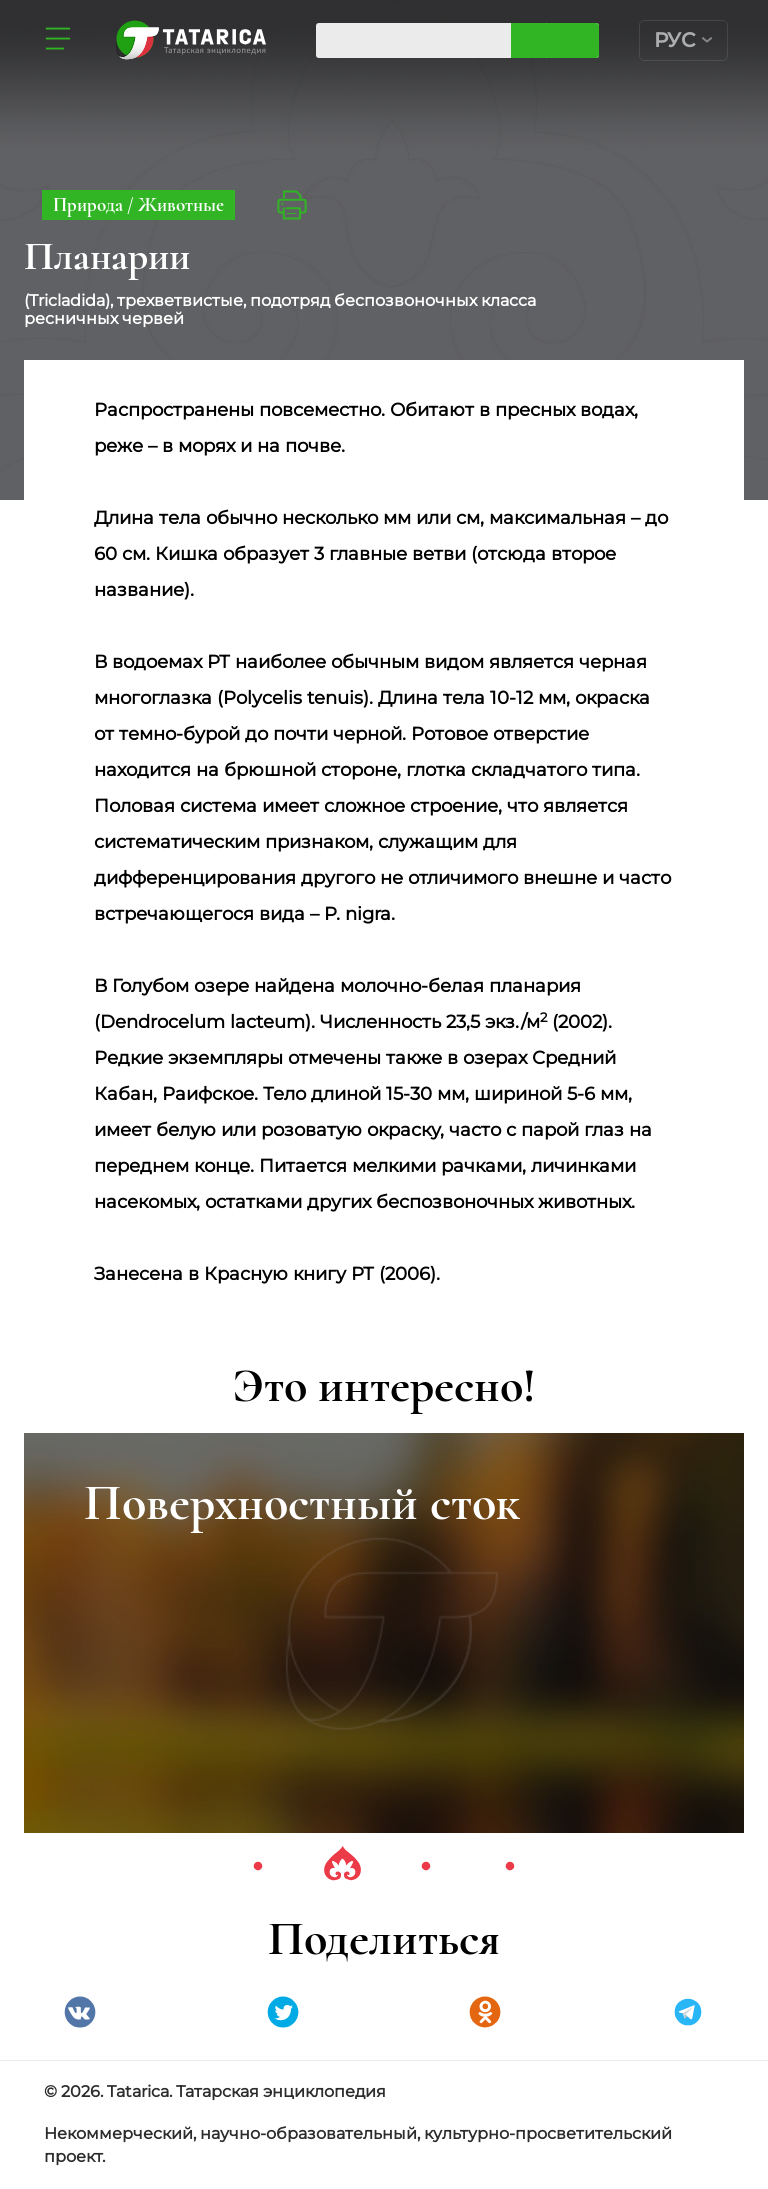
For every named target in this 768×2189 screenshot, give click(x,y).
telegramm (688, 2012)
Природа (90, 204)
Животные (181, 204)
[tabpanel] (384, 1633)
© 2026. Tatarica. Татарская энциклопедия (215, 2091)
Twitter (283, 2012)
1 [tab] (258, 1867)
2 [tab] (342, 1867)
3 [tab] (426, 1867)
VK (80, 2012)
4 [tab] (510, 1867)
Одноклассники (485, 2012)
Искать (572, 40)
